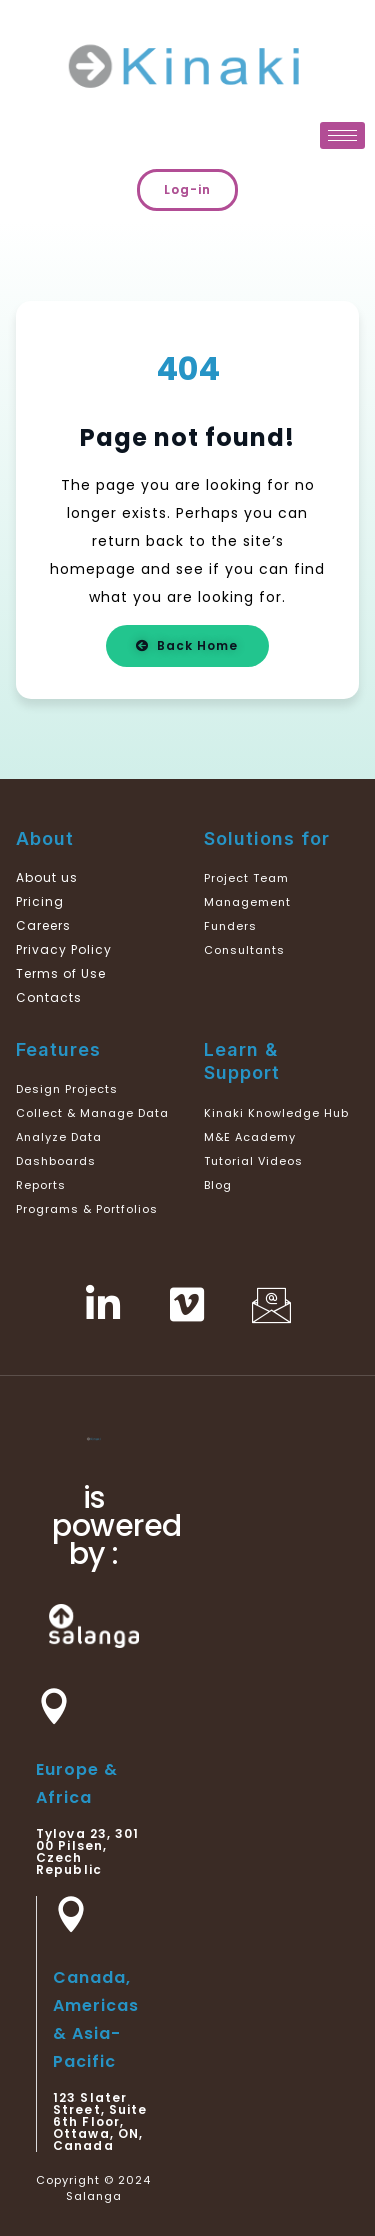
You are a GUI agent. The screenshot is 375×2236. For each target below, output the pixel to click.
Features (58, 1049)
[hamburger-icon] (342, 135)
